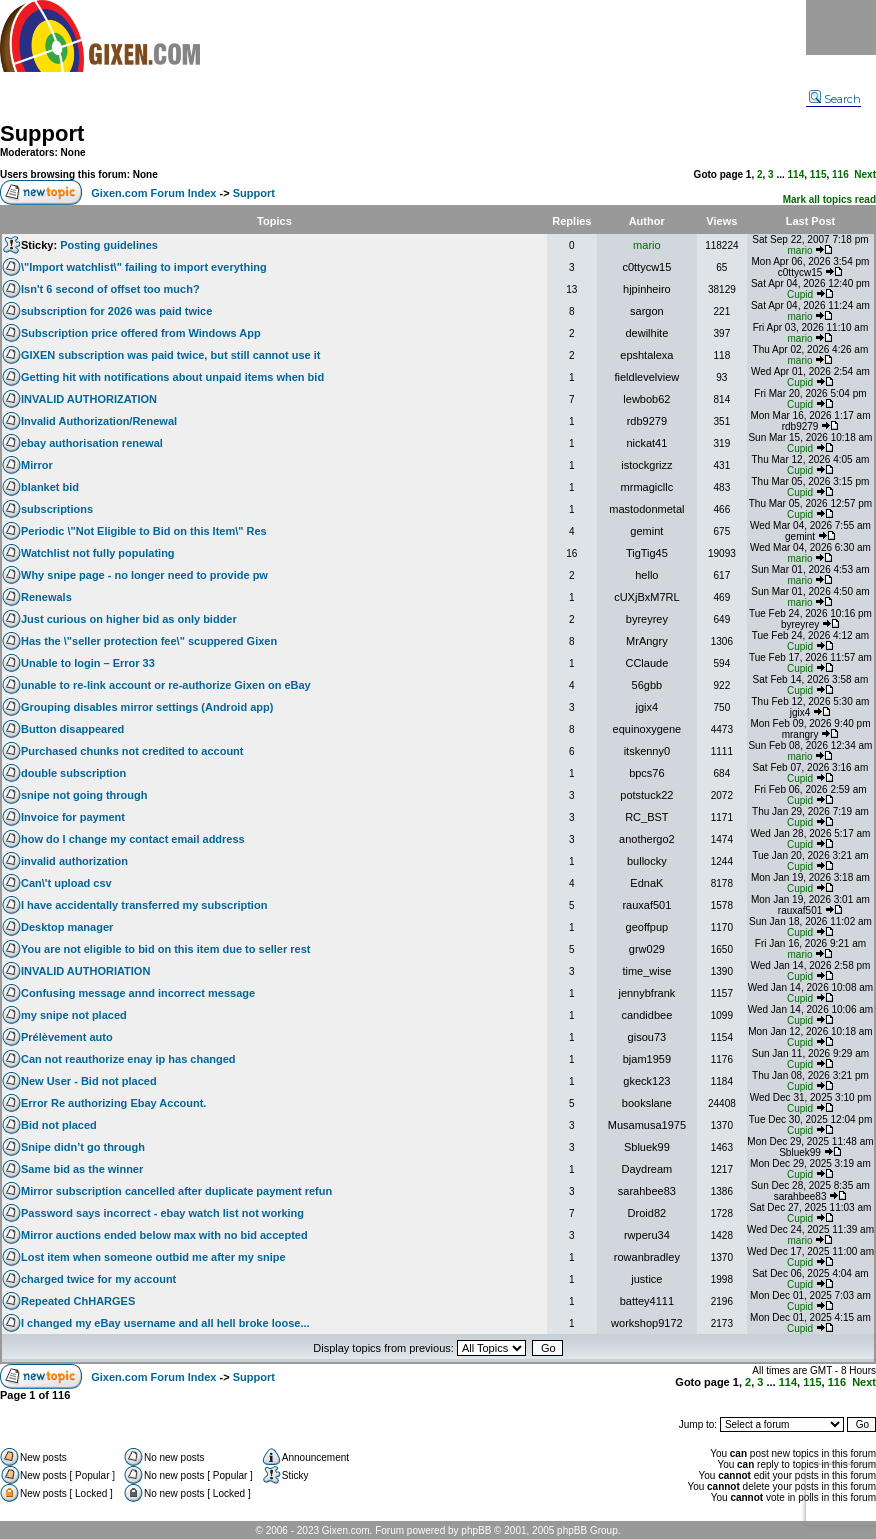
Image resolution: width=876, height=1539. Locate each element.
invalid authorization (74, 861)
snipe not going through (84, 795)
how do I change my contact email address (133, 839)
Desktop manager (67, 927)
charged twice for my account (98, 1279)
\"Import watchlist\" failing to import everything (144, 267)
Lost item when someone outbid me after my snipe (153, 1257)
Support (42, 133)
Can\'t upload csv (66, 883)
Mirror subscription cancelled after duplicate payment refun (176, 1191)
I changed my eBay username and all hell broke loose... (165, 1323)
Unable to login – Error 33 (88, 663)
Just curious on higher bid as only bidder (129, 619)
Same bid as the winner (82, 1169)
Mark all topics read (829, 199)
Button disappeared (72, 729)
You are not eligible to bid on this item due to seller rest (166, 949)
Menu (841, 27)
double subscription (73, 773)
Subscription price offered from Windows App (141, 333)
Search (835, 99)
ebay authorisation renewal (92, 443)
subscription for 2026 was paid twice (116, 311)
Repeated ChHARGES (78, 1301)
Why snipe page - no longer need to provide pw (144, 575)
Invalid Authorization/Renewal (99, 421)
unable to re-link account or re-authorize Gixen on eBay (166, 685)
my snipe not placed (74, 1015)
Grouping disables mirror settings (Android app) (147, 707)
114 (796, 174)
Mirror (37, 465)
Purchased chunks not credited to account (132, 751)
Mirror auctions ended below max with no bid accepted (164, 1235)
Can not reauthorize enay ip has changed (128, 1059)
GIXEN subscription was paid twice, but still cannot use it (171, 355)
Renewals (46, 597)
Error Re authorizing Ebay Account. (113, 1103)
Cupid (800, 294)
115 (818, 174)
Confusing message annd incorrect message (138, 993)
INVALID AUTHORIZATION (89, 399)
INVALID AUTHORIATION (85, 971)
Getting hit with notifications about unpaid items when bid (172, 377)
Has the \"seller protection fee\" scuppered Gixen (149, 641)
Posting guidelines (109, 245)
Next (865, 174)
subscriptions (57, 509)
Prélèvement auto (67, 1037)
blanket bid (50, 487)
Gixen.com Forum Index (153, 193)
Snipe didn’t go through (83, 1147)
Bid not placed (59, 1125)
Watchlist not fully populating (98, 553)
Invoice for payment (73, 817)
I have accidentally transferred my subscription (144, 905)
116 (840, 174)
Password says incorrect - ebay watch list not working (162, 1213)
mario (647, 245)
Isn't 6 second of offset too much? (110, 289)
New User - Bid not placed (89, 1081)
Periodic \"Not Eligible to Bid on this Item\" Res (144, 531)
